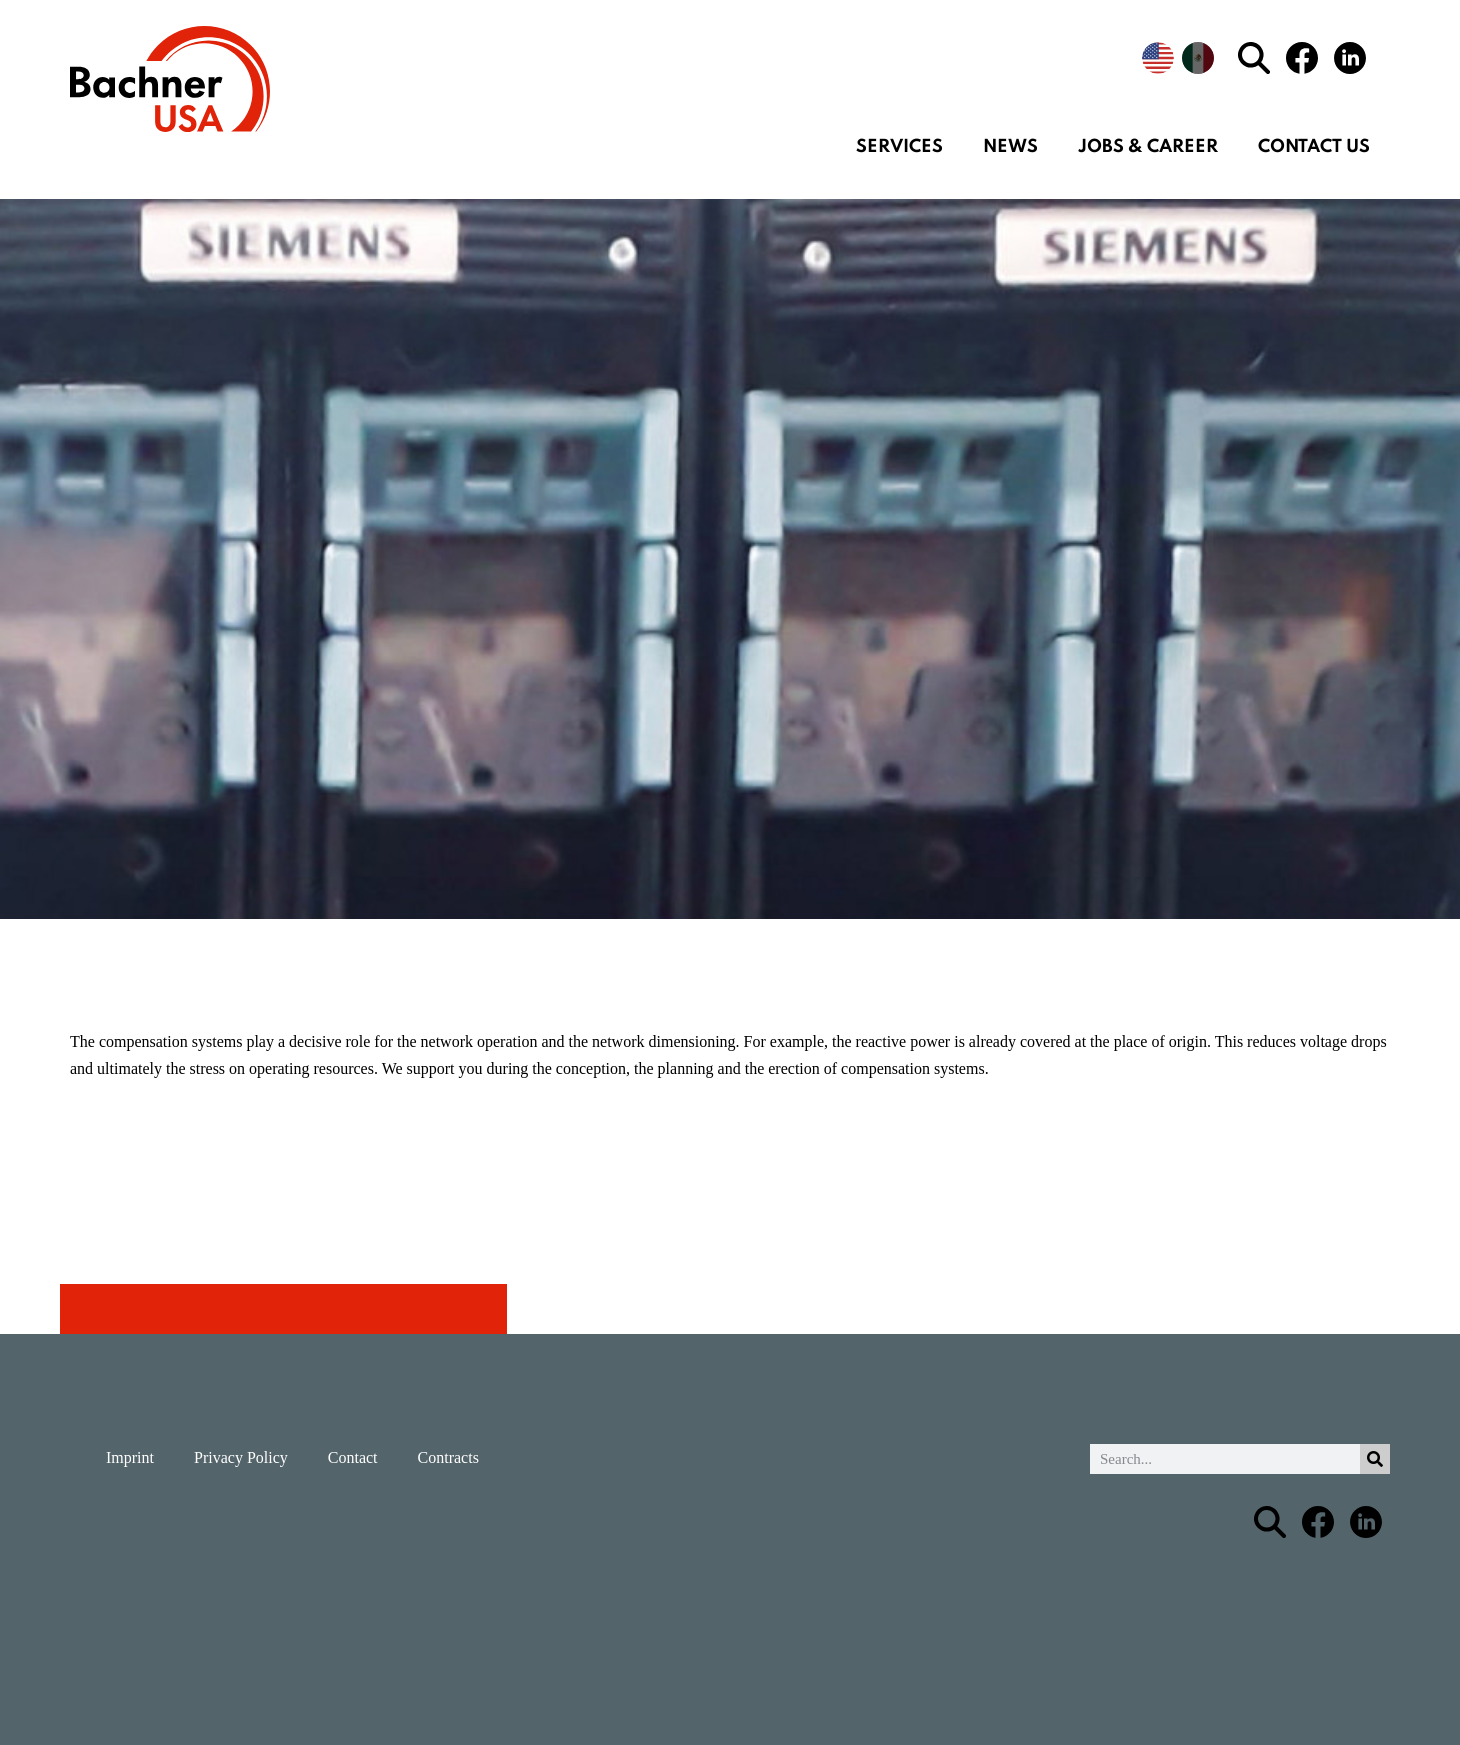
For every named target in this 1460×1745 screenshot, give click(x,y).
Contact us (1314, 147)
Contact (353, 1457)
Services (899, 147)
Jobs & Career (1148, 147)
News (1010, 147)
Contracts (448, 1457)
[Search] (1375, 1459)
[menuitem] (1158, 58)
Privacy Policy (241, 1457)
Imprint (130, 1457)
